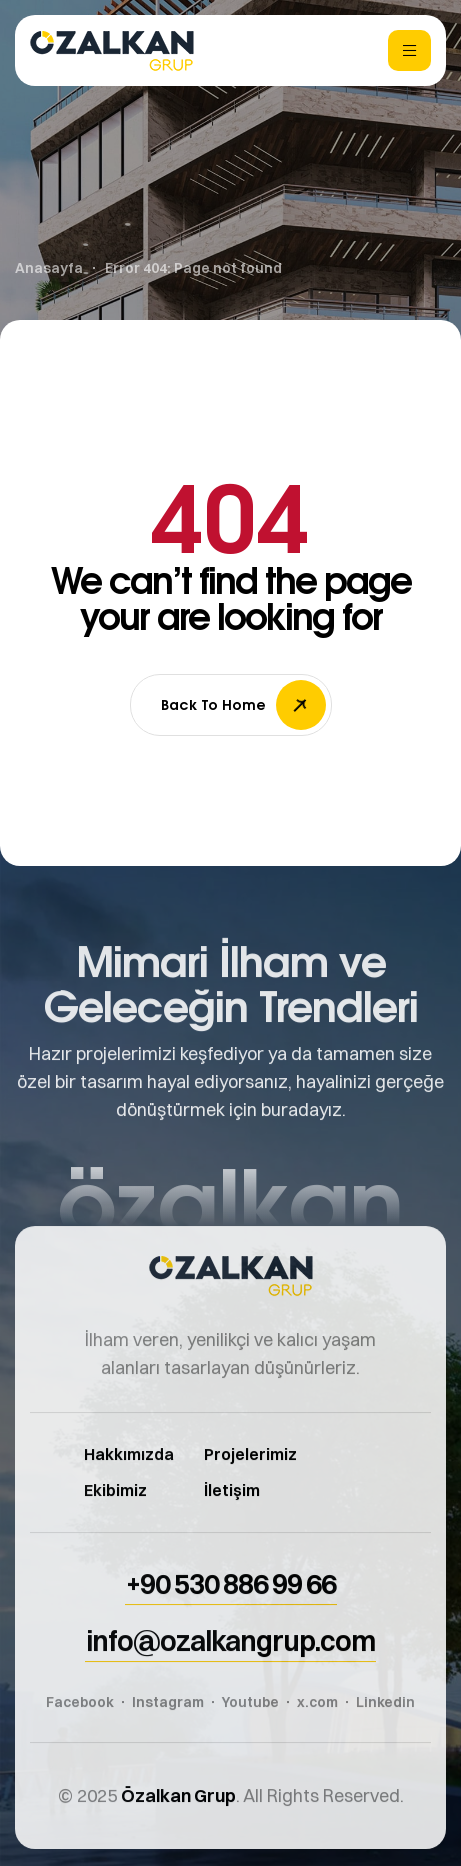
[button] (231, 1602)
